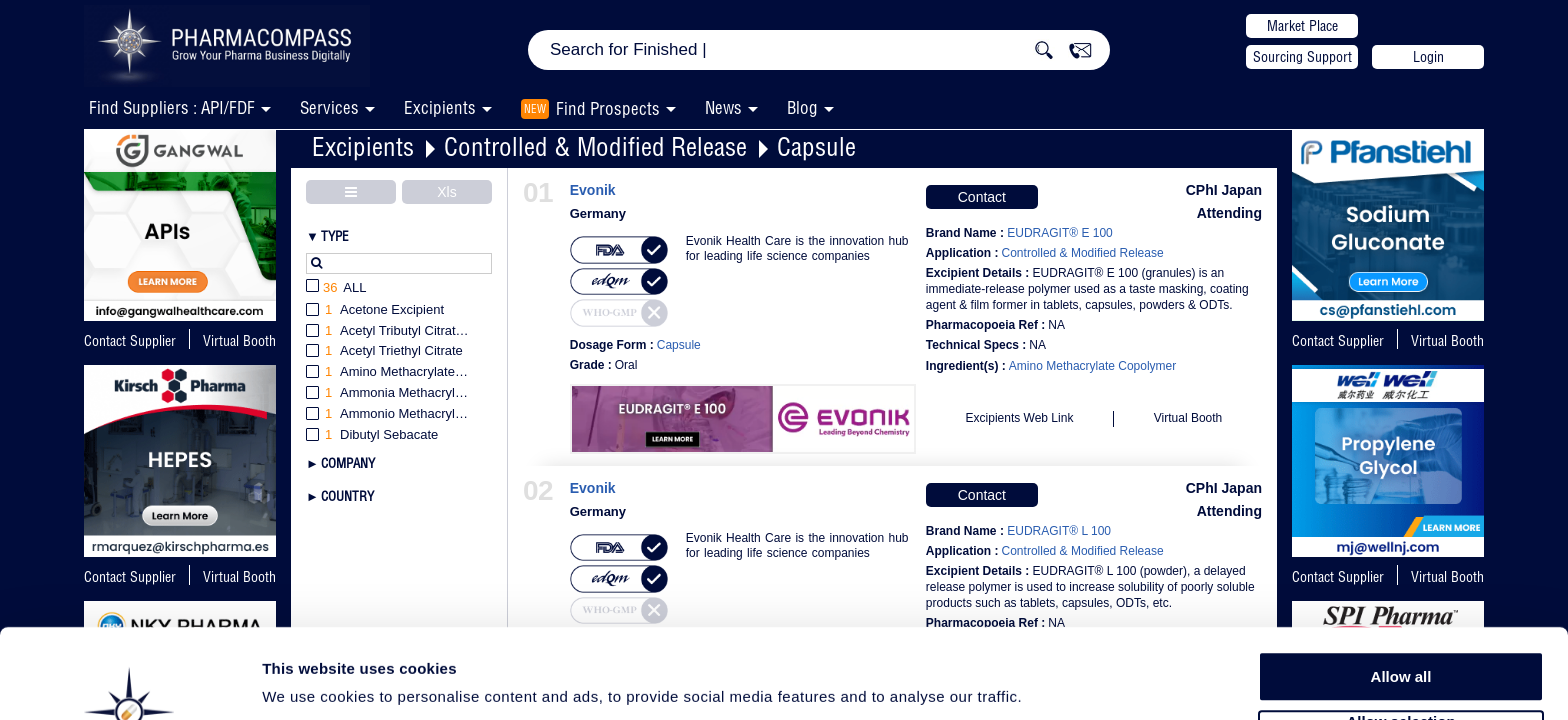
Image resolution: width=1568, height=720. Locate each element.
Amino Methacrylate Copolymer (1092, 366)
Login (1428, 57)
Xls (446, 192)
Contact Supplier (130, 341)
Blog (802, 107)
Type (335, 236)
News (723, 107)
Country (347, 496)
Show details (1049, 681)
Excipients (363, 146)
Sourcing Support (1302, 57)
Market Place (1302, 26)
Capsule (816, 146)
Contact (982, 197)
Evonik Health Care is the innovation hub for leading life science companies (797, 248)
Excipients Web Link (1020, 418)
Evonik (593, 190)
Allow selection (1400, 645)
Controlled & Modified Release (595, 146)
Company (348, 463)
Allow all (1401, 599)
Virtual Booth (1447, 341)
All (336, 288)
